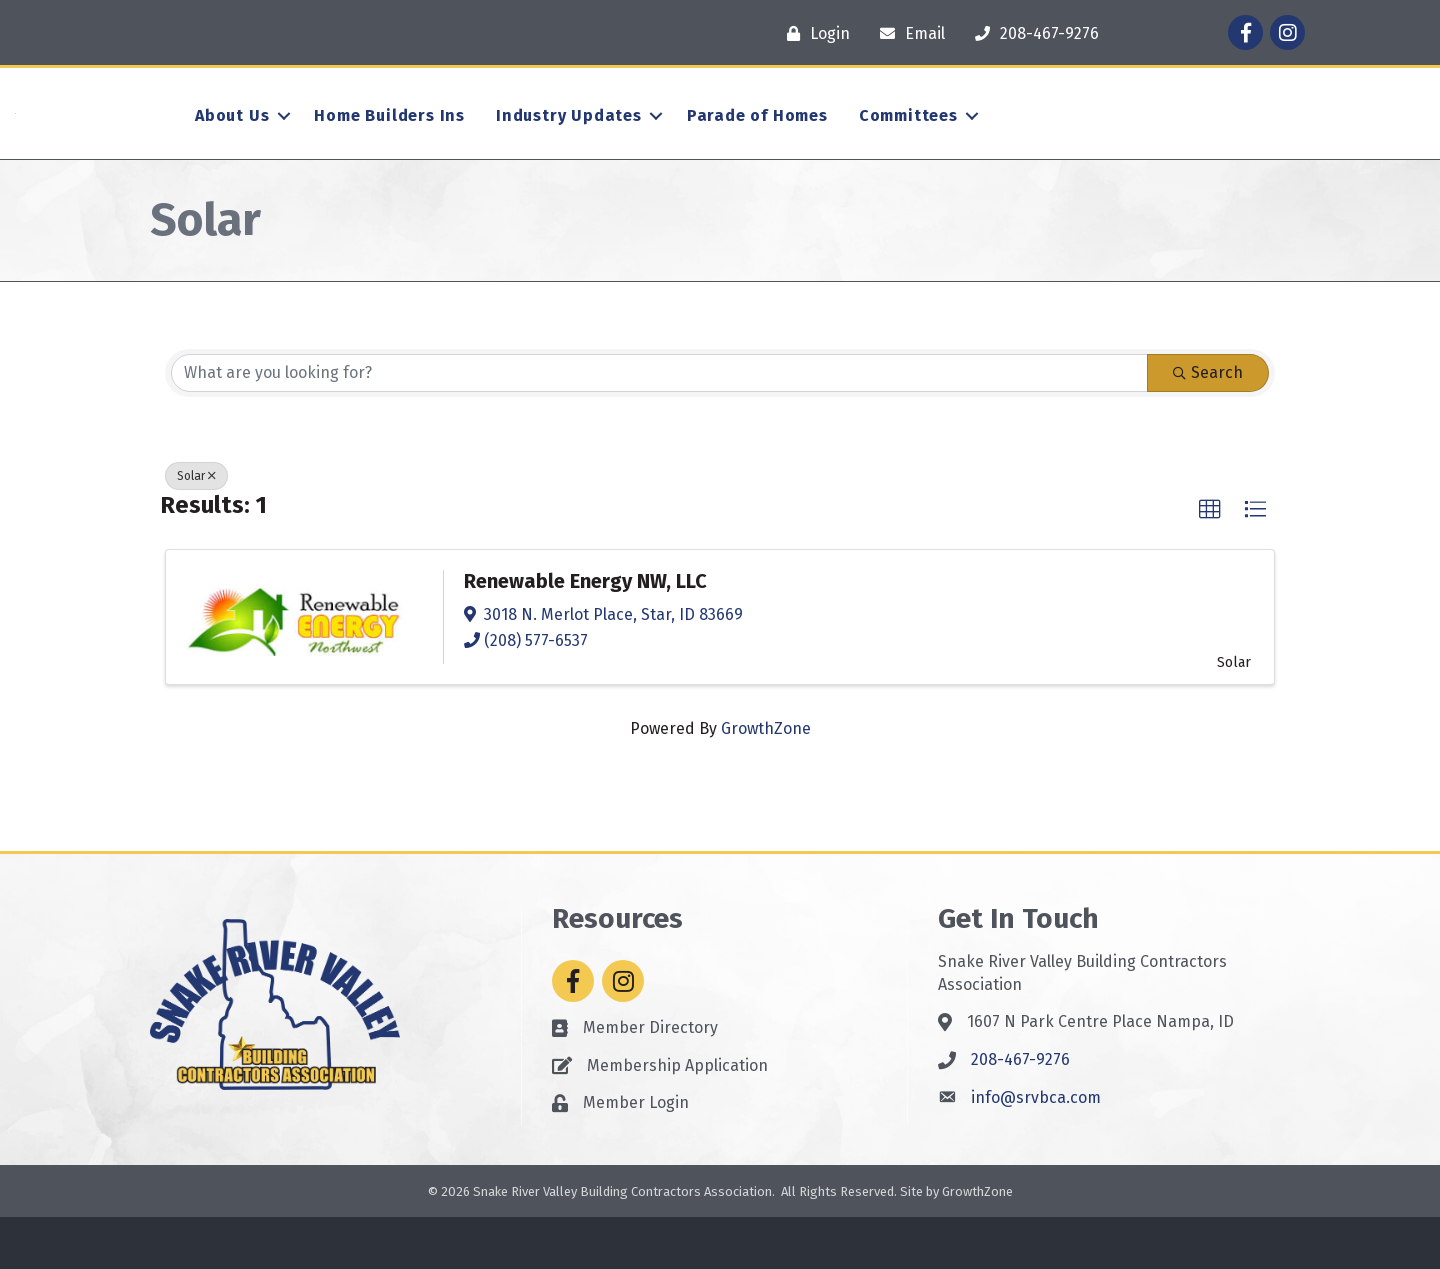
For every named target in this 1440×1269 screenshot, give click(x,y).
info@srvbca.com (1036, 1149)
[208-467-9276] (1032, 33)
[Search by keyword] (659, 424)
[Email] (907, 33)
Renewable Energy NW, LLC (585, 633)
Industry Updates (569, 141)
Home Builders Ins (389, 141)
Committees (908, 141)
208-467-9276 (1020, 1111)
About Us (232, 141)
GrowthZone (766, 780)
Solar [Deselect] (196, 527)
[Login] (813, 33)
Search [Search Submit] (1208, 423)
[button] (1210, 561)
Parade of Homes (757, 141)
